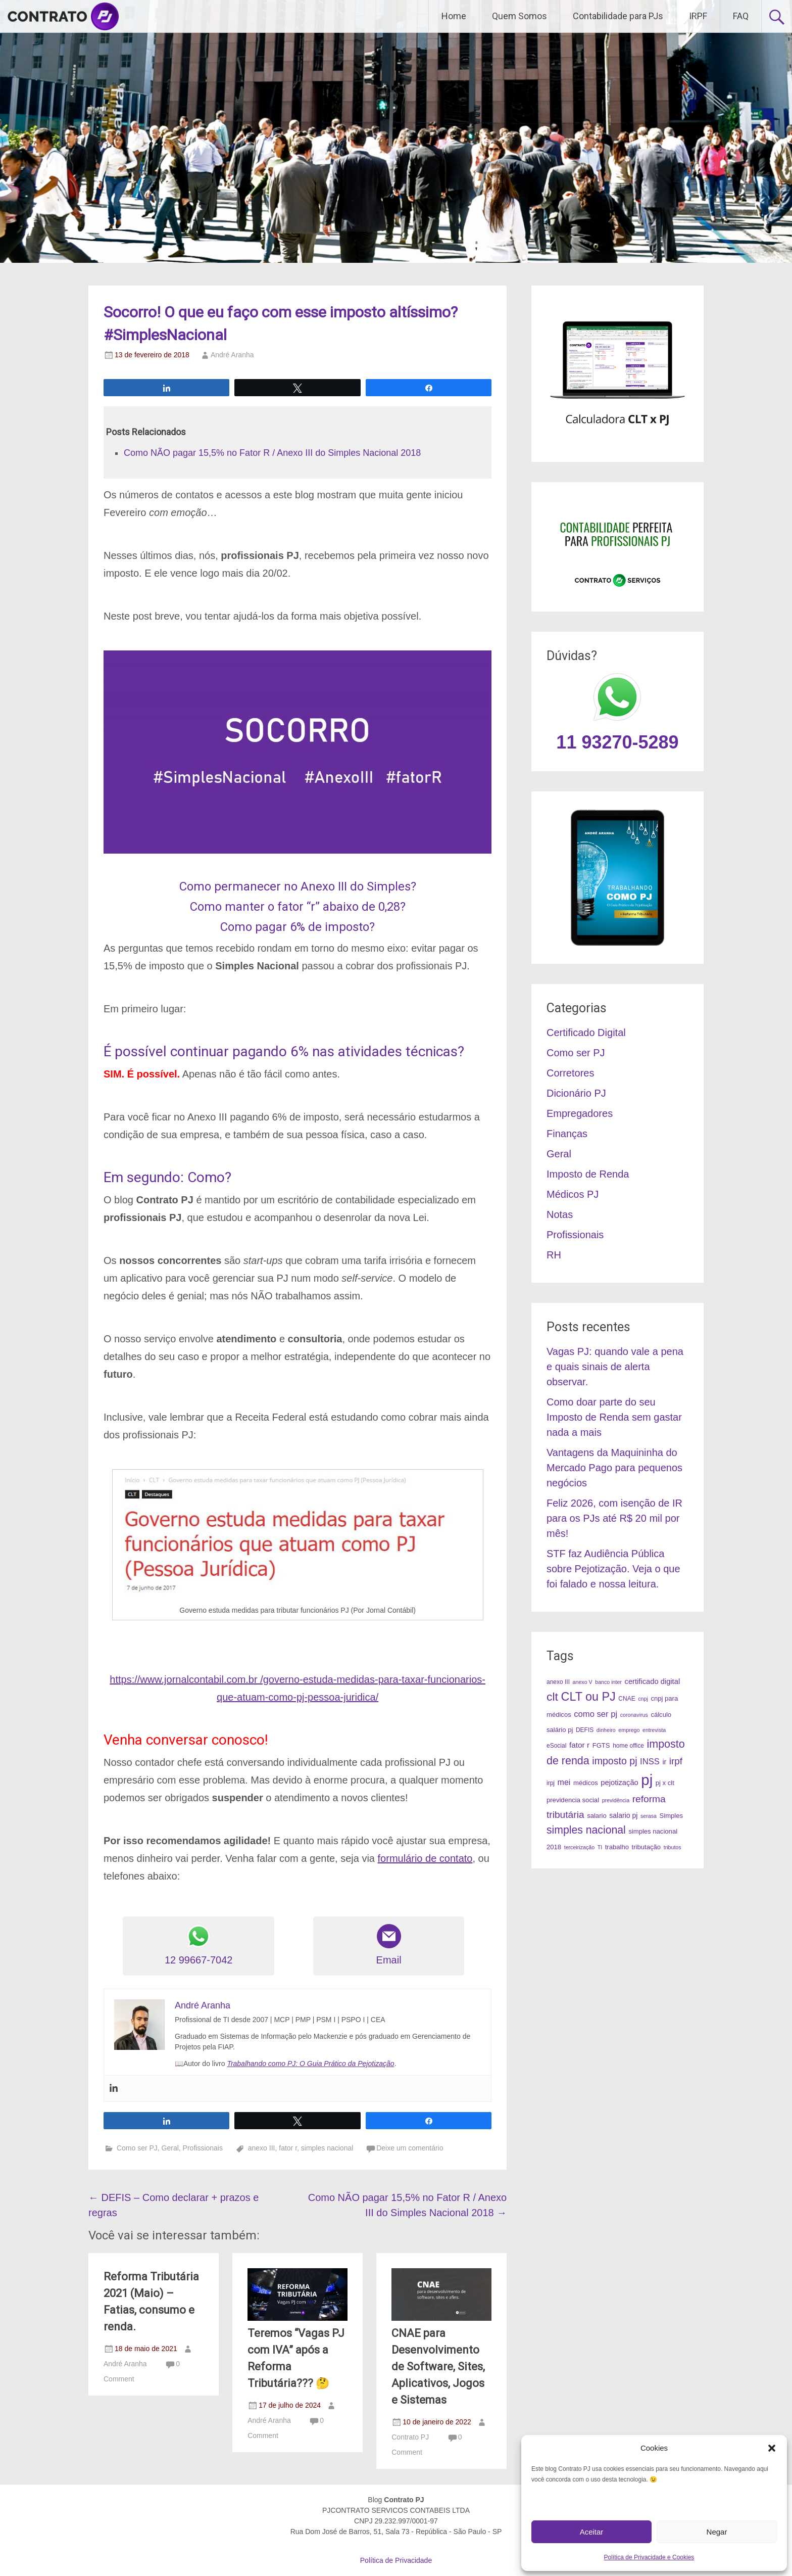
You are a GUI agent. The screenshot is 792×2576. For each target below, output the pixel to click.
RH (554, 1254)
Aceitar (592, 2531)
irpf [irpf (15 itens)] (675, 1761)
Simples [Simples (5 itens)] (671, 1815)
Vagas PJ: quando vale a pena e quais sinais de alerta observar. (615, 1366)
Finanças (567, 1133)
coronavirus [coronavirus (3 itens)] (634, 1715)
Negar (717, 2531)
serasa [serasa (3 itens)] (648, 1816)
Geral (170, 2148)
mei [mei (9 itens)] (564, 1782)
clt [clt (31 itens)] (552, 1696)
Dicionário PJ (576, 1093)
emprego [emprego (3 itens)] (628, 1730)
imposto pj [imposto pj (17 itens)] (614, 1760)
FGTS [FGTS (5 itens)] (601, 1745)
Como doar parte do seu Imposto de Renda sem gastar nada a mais (614, 1417)
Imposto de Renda (588, 1174)
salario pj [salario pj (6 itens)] (623, 1815)
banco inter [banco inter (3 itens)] (608, 1682)
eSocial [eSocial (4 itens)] (556, 1745)
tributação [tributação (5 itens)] (646, 1847)
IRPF (698, 16)
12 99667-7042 (199, 1944)
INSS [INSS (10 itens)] (650, 1761)
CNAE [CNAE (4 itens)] (626, 1698)
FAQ (741, 16)
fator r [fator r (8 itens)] (579, 1745)
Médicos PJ (573, 1194)
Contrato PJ (410, 2437)
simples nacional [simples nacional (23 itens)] (586, 1830)
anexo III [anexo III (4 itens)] (558, 1681)
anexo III (261, 2148)
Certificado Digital (586, 1032)
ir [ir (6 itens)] (664, 1762)
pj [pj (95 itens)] (647, 1779)
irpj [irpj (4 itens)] (551, 1783)
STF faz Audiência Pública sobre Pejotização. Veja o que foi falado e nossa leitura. (613, 1568)
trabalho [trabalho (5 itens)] (617, 1847)
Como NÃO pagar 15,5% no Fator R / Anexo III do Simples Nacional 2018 (272, 453)
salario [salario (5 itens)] (597, 1815)
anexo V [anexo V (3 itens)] (582, 1682)
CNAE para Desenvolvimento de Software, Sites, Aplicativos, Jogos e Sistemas (438, 2366)
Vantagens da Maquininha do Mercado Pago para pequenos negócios (614, 1467)
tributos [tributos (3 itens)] (672, 1847)
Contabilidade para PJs (618, 16)
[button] (772, 2448)
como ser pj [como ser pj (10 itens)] (595, 1714)
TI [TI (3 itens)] (600, 1847)
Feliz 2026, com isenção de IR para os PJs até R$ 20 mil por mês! (614, 1518)
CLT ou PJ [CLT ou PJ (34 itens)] (588, 1696)
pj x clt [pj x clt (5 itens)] (665, 1783)
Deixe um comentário (409, 2148)
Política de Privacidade (396, 2560)
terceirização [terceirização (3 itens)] (579, 1847)
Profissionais (203, 2148)
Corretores (570, 1073)
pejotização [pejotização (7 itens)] (619, 1782)
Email (389, 1944)
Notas (560, 1214)
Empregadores (580, 1113)
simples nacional (327, 2148)
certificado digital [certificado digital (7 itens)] (652, 1681)
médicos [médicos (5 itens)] (585, 1783)
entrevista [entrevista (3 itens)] (654, 1730)
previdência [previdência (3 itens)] (616, 1800)
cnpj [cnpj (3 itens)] (643, 1699)
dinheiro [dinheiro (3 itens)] (606, 1730)
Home (453, 16)
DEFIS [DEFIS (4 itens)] (584, 1730)
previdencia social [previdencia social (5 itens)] (573, 1800)
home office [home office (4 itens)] (628, 1745)
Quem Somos (519, 16)
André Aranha (232, 355)
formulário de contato (425, 1858)
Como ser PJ (137, 2148)
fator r (288, 2148)
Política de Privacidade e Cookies (649, 2557)
